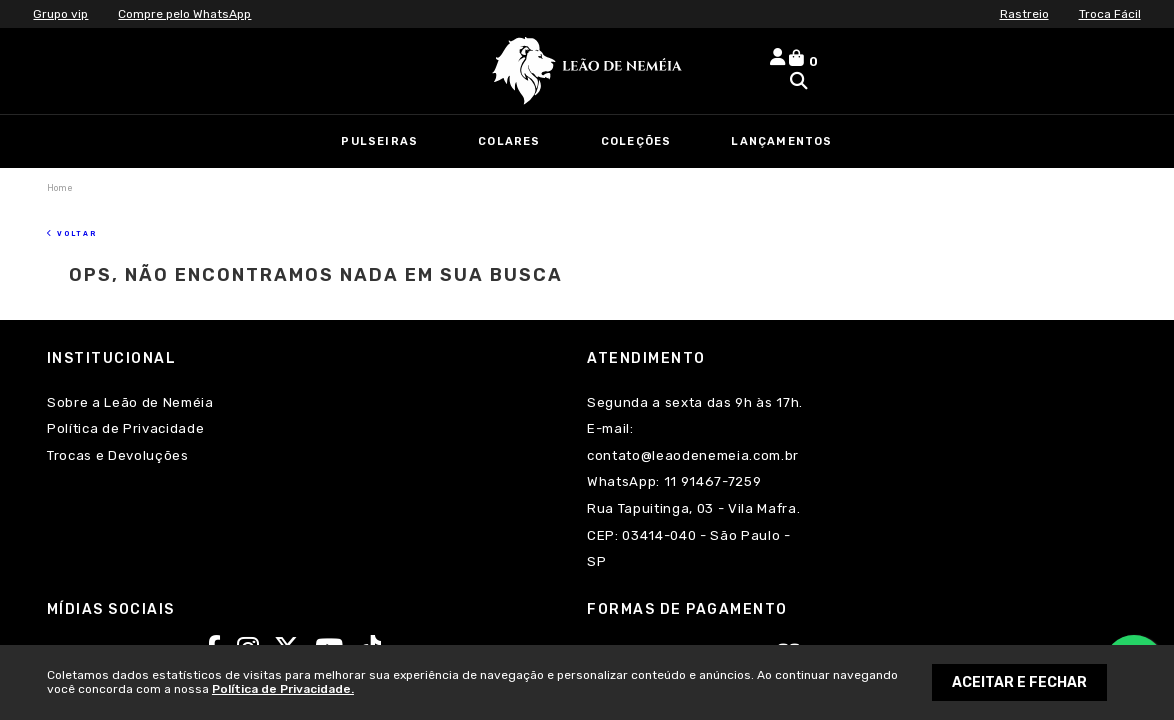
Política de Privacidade (125, 404)
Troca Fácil (1110, 14)
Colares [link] (509, 141)
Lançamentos (781, 141)
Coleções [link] (636, 141)
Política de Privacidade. (283, 689)
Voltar (83, 213)
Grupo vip (60, 14)
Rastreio (1024, 14)
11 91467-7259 (362, 457)
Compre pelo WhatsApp (184, 14)
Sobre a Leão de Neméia (130, 378)
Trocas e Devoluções (118, 431)
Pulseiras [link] (379, 141)
